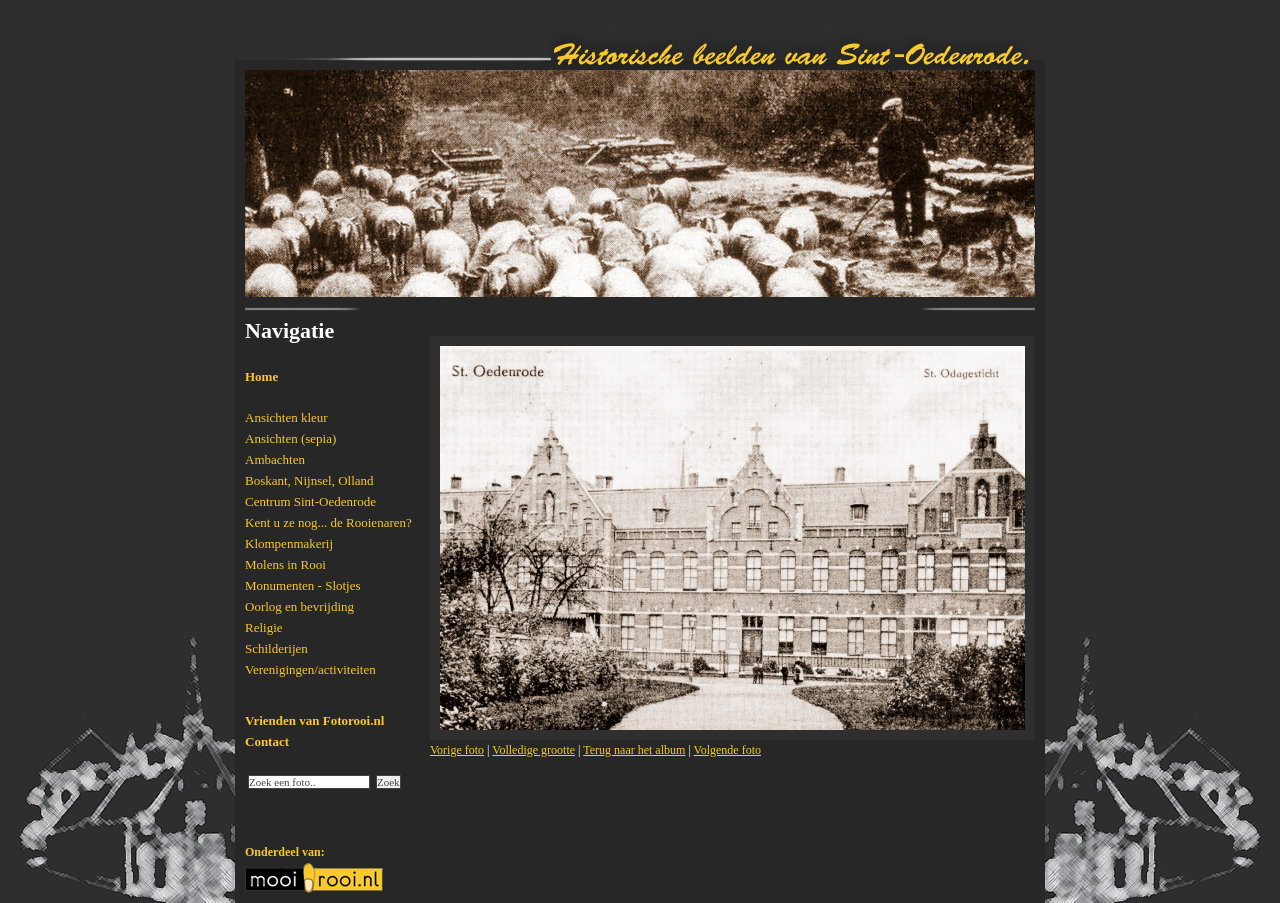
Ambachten (275, 459)
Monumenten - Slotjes (303, 585)
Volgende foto (727, 750)
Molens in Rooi (285, 564)
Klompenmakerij (289, 543)
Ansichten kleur (286, 417)
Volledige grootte (533, 750)
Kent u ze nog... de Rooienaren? (328, 522)
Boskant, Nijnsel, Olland (309, 480)
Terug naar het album (634, 750)
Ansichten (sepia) (290, 438)
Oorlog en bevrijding (299, 606)
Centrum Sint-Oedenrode (310, 501)
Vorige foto (457, 750)
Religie (264, 627)
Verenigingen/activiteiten (310, 669)
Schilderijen (276, 648)
